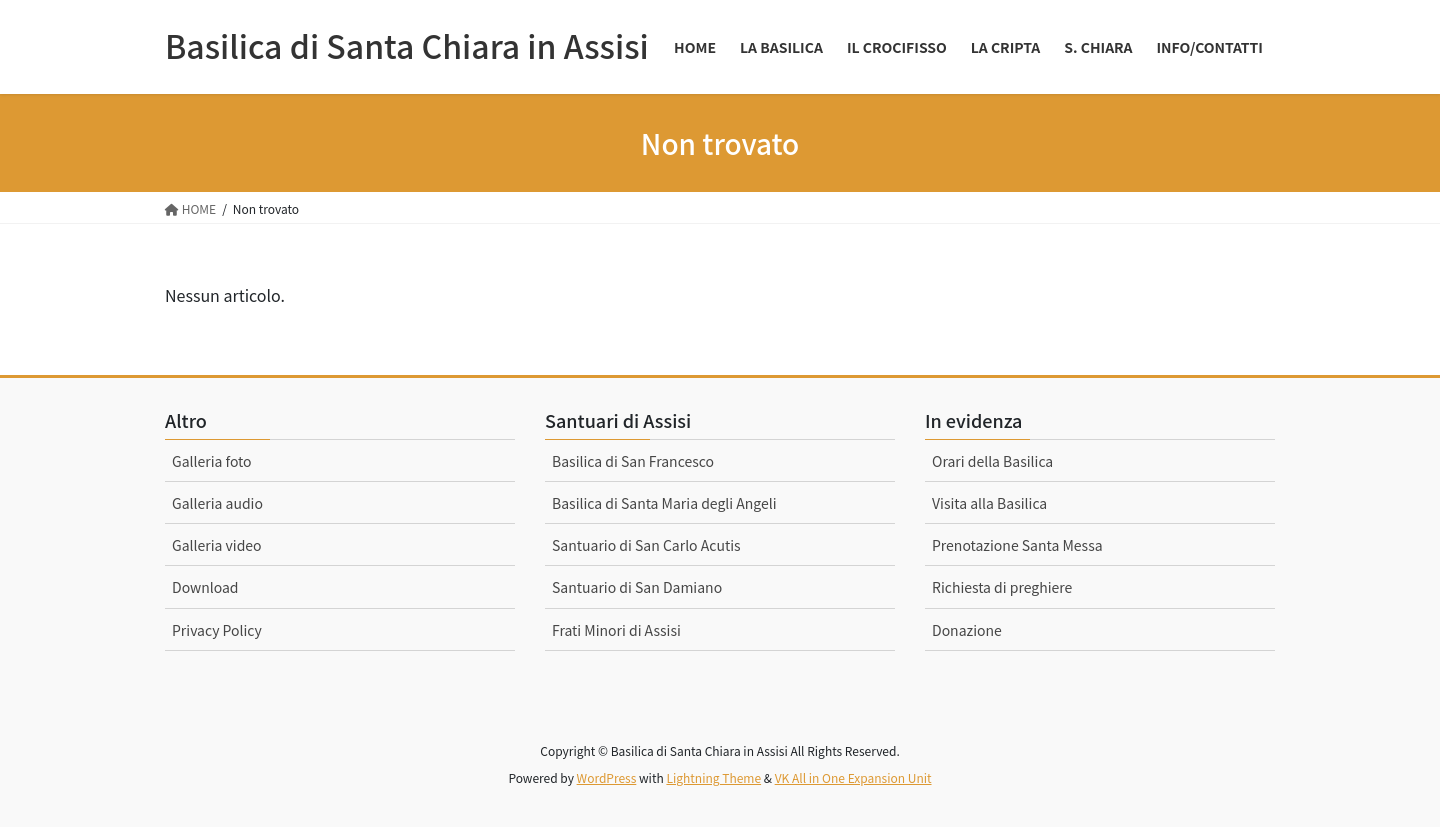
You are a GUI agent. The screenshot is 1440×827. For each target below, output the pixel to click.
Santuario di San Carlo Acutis (646, 545)
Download (205, 587)
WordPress (607, 777)
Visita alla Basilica (989, 503)
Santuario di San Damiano (637, 587)
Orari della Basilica (992, 461)
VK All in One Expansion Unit (853, 777)
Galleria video (217, 545)
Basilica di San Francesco (633, 461)
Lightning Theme (713, 777)
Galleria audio (217, 503)
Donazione (967, 630)
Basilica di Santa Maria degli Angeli (664, 503)
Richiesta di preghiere (1002, 587)
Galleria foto (212, 461)
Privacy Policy (217, 630)
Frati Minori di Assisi (616, 630)
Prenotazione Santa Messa (1017, 545)
